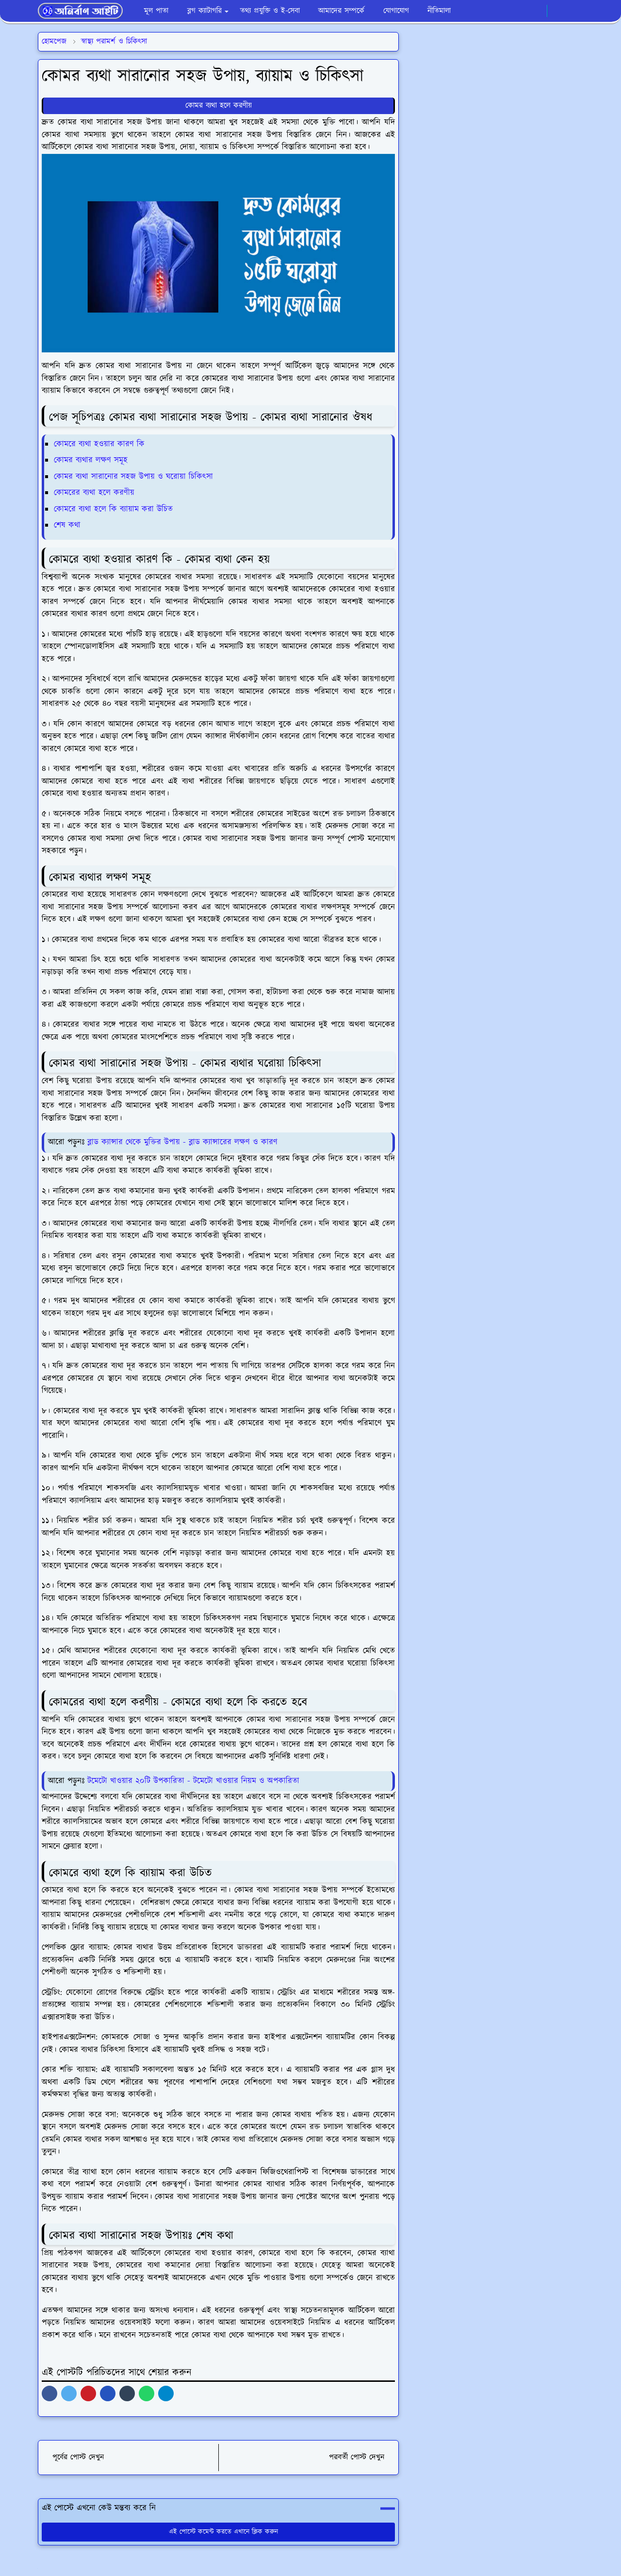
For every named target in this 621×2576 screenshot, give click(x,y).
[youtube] (537, 11)
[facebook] (505, 11)
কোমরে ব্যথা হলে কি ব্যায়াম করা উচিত (113, 509)
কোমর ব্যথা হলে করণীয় (218, 105)
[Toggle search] (574, 11)
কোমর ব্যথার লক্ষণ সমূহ (91, 460)
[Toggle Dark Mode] (558, 11)
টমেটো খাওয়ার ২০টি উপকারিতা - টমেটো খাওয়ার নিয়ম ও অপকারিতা (193, 1781)
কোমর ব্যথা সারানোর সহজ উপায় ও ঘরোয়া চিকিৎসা (133, 476)
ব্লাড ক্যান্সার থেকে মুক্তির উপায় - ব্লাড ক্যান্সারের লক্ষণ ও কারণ (182, 1142)
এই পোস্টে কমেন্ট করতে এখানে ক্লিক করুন (218, 2532)
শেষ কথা (67, 525)
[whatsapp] (521, 11)
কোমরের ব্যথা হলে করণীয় (94, 493)
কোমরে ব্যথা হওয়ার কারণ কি (99, 444)
